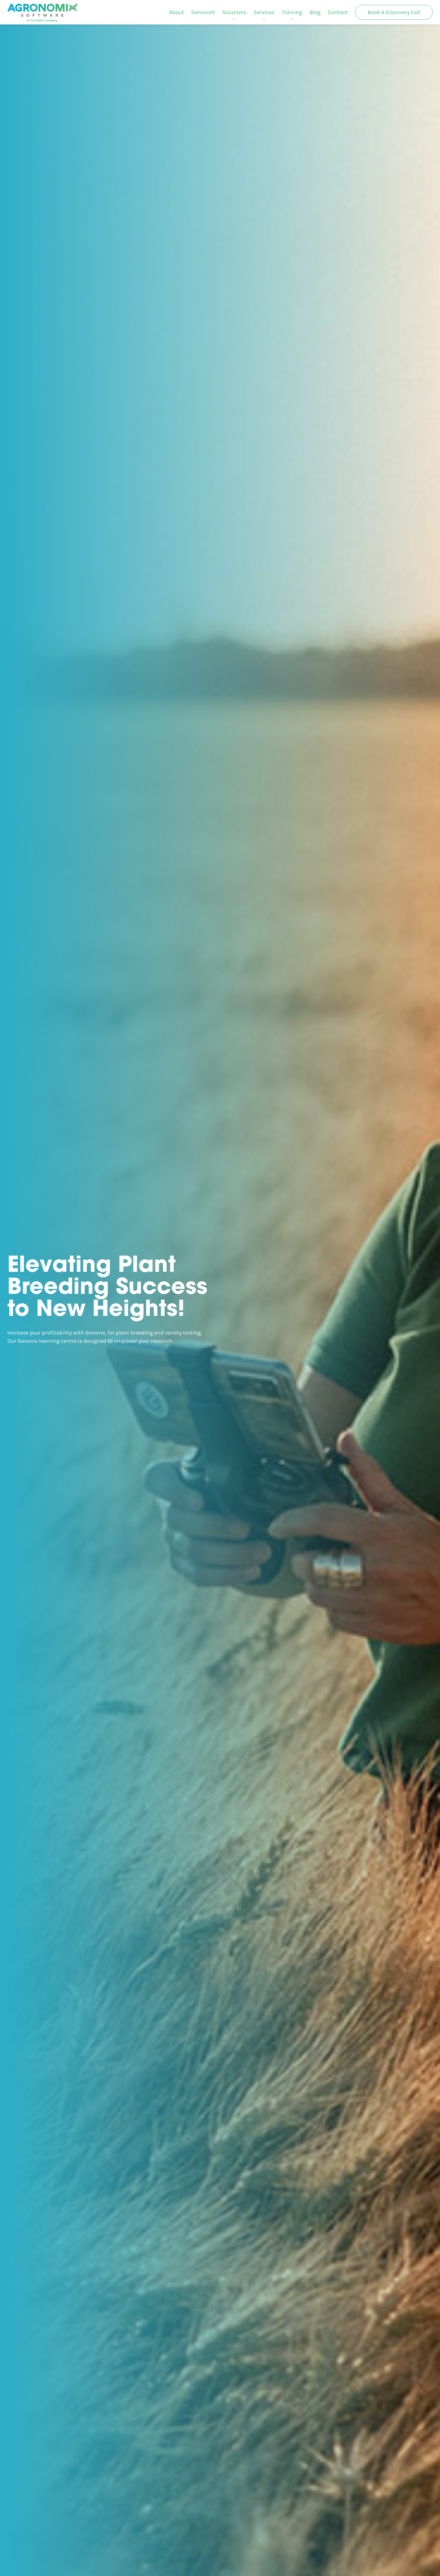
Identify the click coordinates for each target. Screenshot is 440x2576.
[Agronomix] (42, 12)
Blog (315, 12)
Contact (338, 12)
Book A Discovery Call (394, 12)
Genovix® (203, 12)
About (176, 12)
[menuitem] (176, 12)
